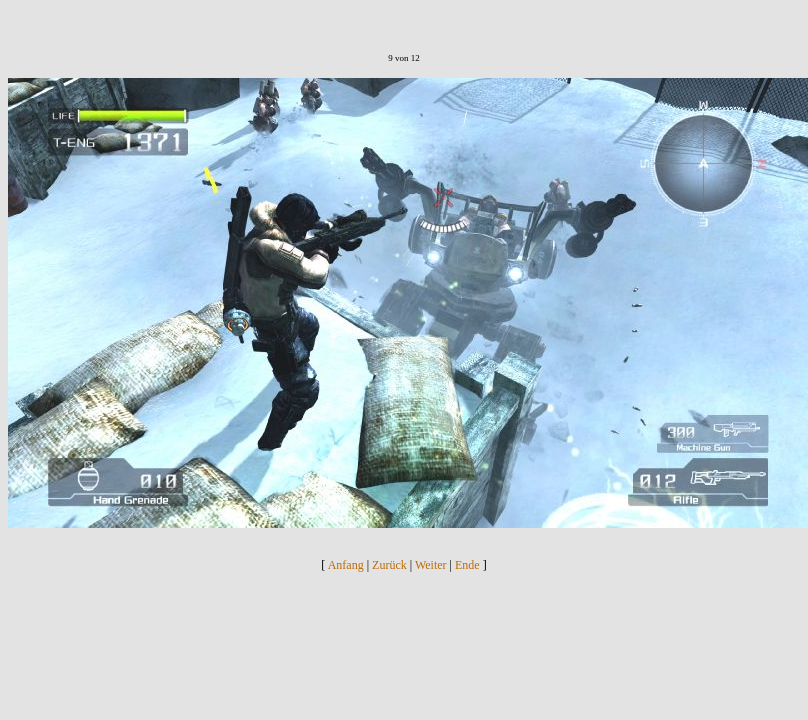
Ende (467, 565)
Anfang (346, 565)
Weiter (431, 565)
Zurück (389, 565)
